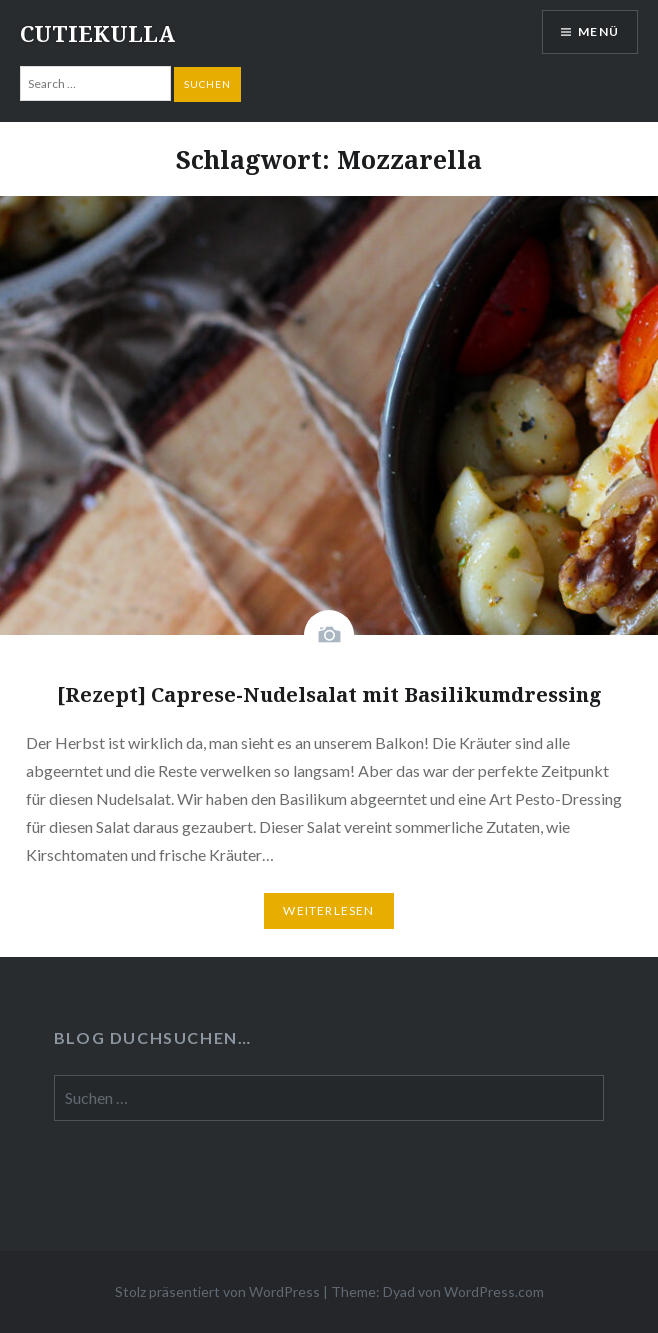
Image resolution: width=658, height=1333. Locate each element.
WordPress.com (494, 1291)
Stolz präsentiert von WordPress (217, 1291)
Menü (598, 31)
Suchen (207, 84)
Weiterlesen (328, 910)
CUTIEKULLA (97, 33)
